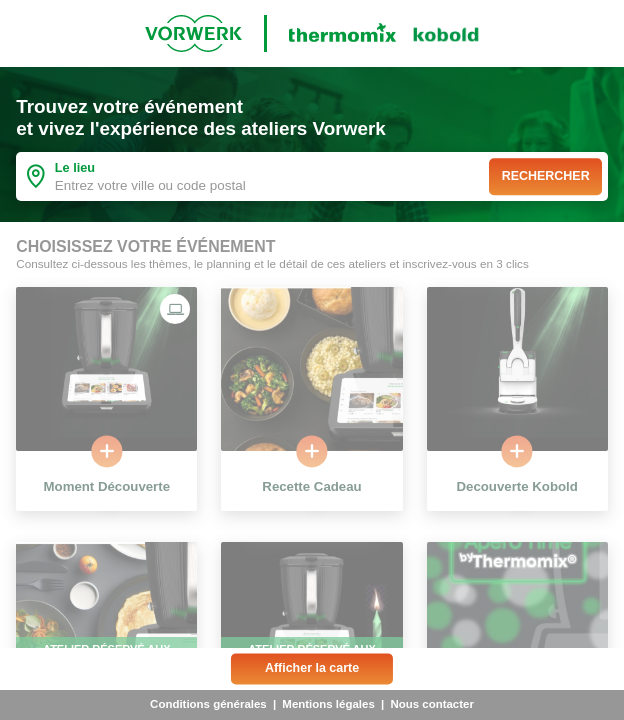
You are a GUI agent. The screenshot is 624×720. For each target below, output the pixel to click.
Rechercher (546, 176)
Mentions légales (328, 704)
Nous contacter (432, 704)
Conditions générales (208, 704)
